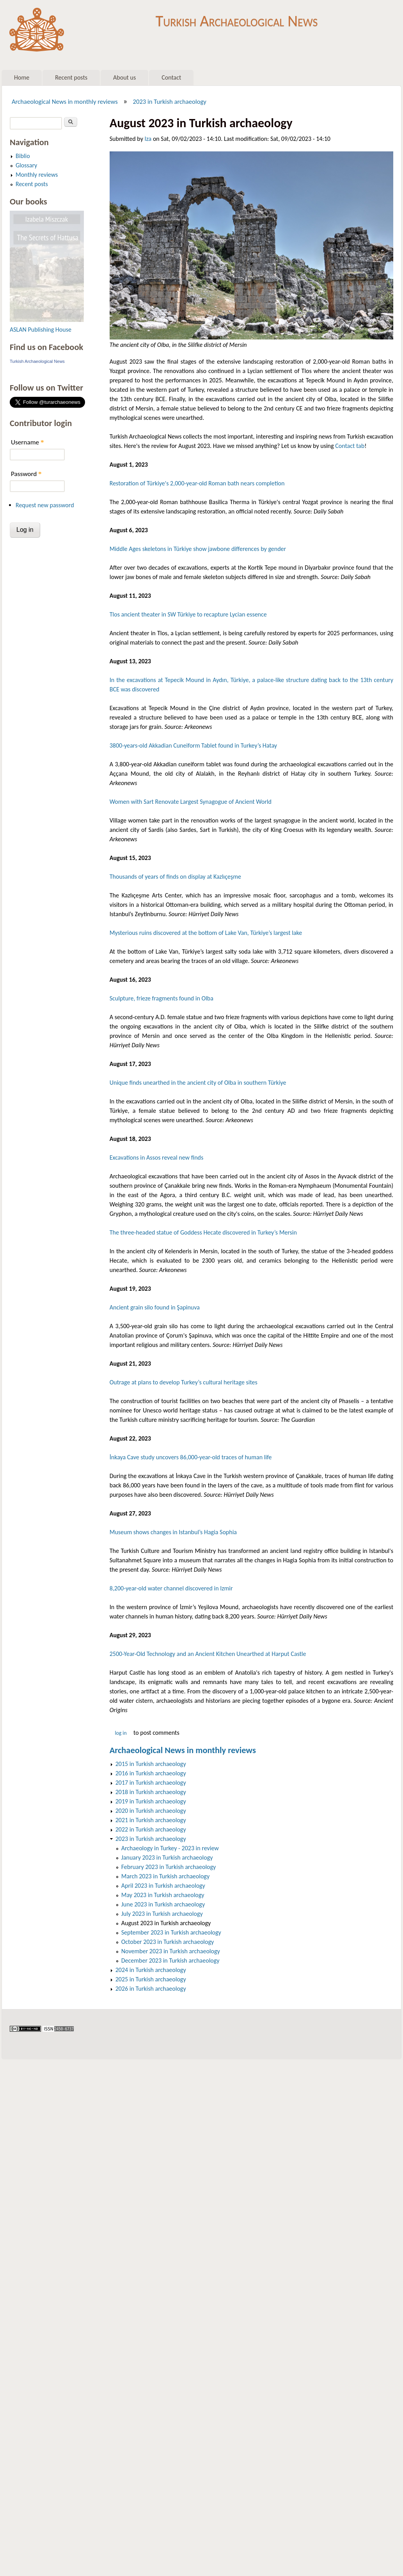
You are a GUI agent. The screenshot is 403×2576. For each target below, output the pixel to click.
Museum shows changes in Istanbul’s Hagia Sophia (173, 1532)
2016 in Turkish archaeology (150, 1773)
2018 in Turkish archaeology (150, 1792)
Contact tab (349, 445)
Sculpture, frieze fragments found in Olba (161, 998)
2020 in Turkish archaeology (150, 1810)
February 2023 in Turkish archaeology (168, 1867)
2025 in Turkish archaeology (150, 1979)
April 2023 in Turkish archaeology (163, 1885)
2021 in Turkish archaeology (150, 1820)
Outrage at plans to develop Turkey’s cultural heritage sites (183, 1382)
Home (21, 77)
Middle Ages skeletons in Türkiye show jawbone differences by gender (198, 549)
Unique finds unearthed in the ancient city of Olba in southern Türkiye (198, 1082)
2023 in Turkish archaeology (169, 101)
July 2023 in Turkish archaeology (162, 1913)
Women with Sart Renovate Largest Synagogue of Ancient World (191, 801)
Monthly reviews (37, 174)
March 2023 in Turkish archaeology (165, 1876)
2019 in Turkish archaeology (150, 1801)
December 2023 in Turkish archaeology (170, 1960)
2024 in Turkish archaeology (150, 1970)
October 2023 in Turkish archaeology (167, 1941)
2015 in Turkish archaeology (150, 1764)
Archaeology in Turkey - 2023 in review (170, 1848)
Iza (148, 138)
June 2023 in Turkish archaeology (163, 1904)
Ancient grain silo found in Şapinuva (155, 1307)
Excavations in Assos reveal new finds (156, 1157)
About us (124, 77)
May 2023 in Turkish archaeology (162, 1895)
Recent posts (71, 77)
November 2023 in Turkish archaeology (170, 1951)
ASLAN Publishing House (40, 329)
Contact (171, 77)
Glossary (26, 165)
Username (27, 442)
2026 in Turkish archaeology (150, 1988)
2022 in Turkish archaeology (150, 1829)
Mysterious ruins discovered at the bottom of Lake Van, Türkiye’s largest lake (206, 932)
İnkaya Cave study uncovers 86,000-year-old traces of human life (191, 1457)
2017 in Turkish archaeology (150, 1782)
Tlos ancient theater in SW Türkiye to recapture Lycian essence (188, 614)
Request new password (45, 505)
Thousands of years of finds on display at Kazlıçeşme (175, 876)
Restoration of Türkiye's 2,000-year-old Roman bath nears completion (197, 483)
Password (26, 474)
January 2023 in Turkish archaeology (167, 1857)
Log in (120, 1733)
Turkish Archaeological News (237, 18)
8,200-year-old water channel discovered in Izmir (171, 1588)
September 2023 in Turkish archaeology (171, 1932)
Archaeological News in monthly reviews (65, 101)
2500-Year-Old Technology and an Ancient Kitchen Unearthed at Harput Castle (208, 1654)
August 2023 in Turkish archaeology (166, 1923)
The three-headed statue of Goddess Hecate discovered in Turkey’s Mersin (203, 1232)
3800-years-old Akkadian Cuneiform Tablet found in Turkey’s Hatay (193, 745)
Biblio (23, 156)
